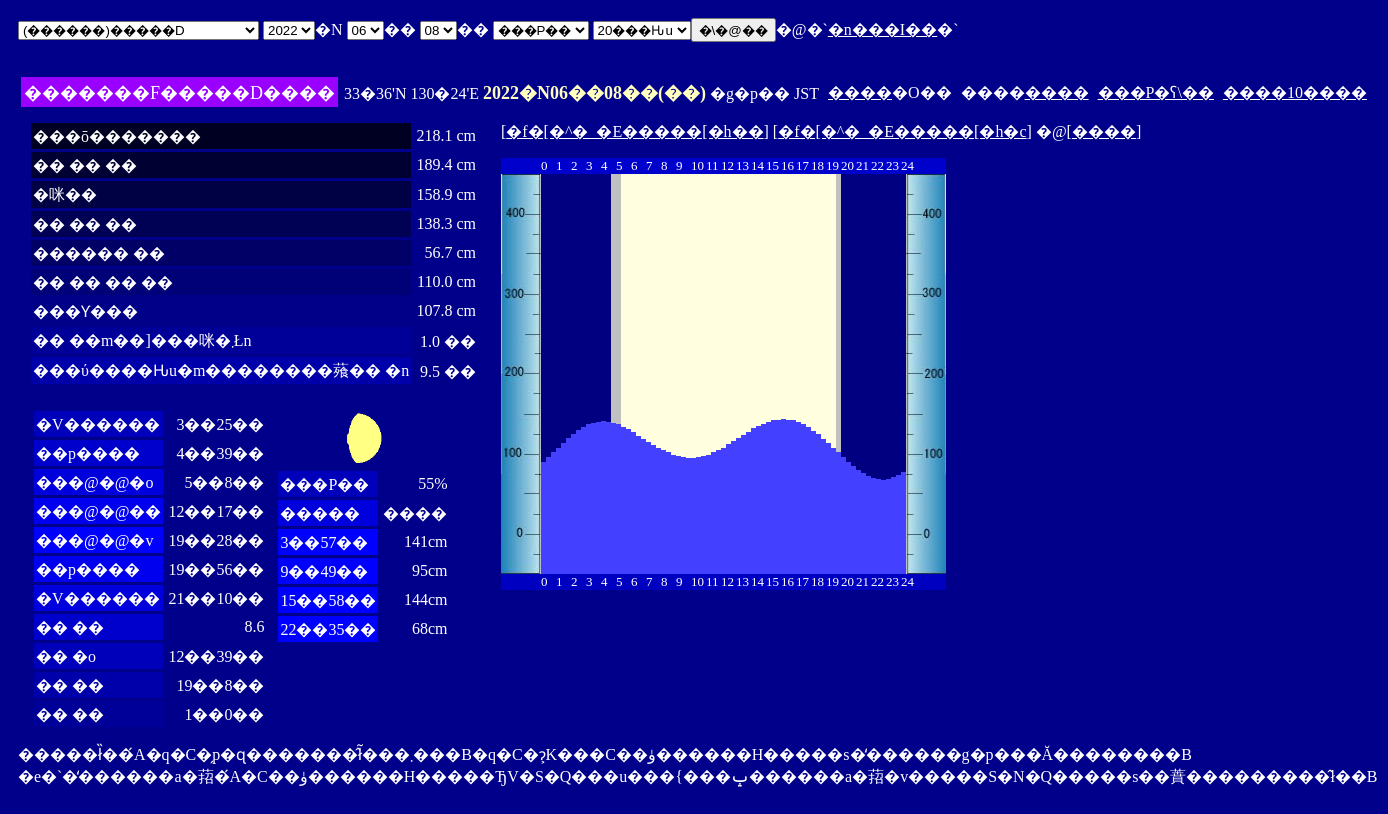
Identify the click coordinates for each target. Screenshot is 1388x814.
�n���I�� (882, 29)
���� (860, 92)
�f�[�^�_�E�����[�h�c (902, 131)
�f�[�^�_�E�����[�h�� (634, 131)
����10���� (1295, 92)
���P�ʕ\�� (1156, 92)
